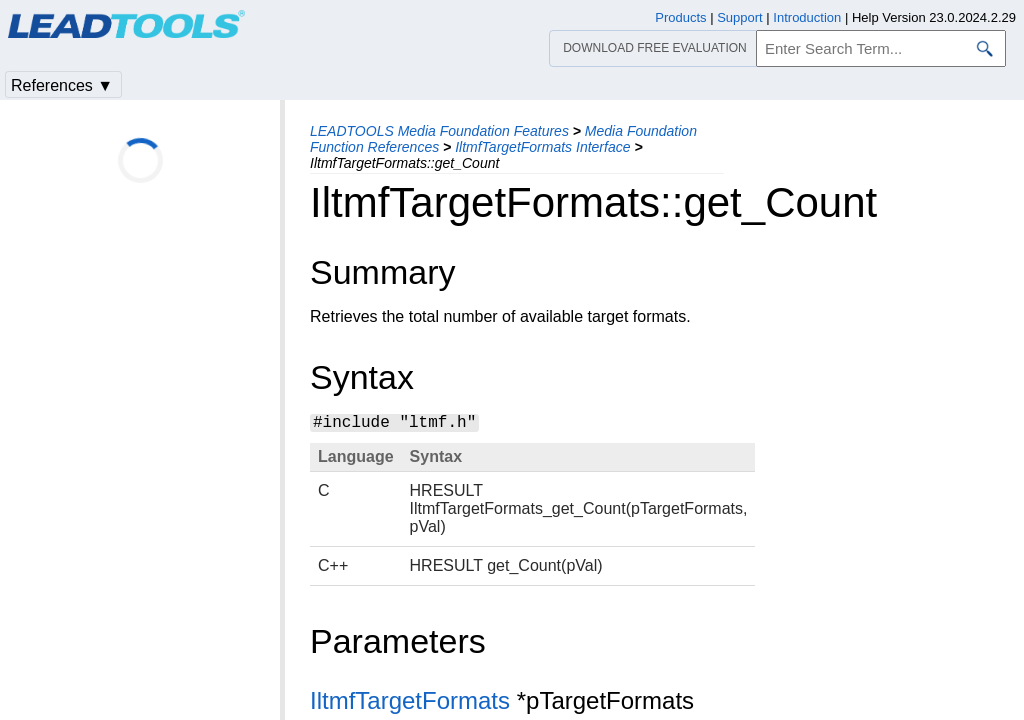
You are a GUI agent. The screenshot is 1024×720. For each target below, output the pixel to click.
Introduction (807, 17)
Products (680, 17)
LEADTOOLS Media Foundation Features (439, 131)
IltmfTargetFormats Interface (542, 147)
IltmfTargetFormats (410, 700)
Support (740, 17)
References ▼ (62, 85)
